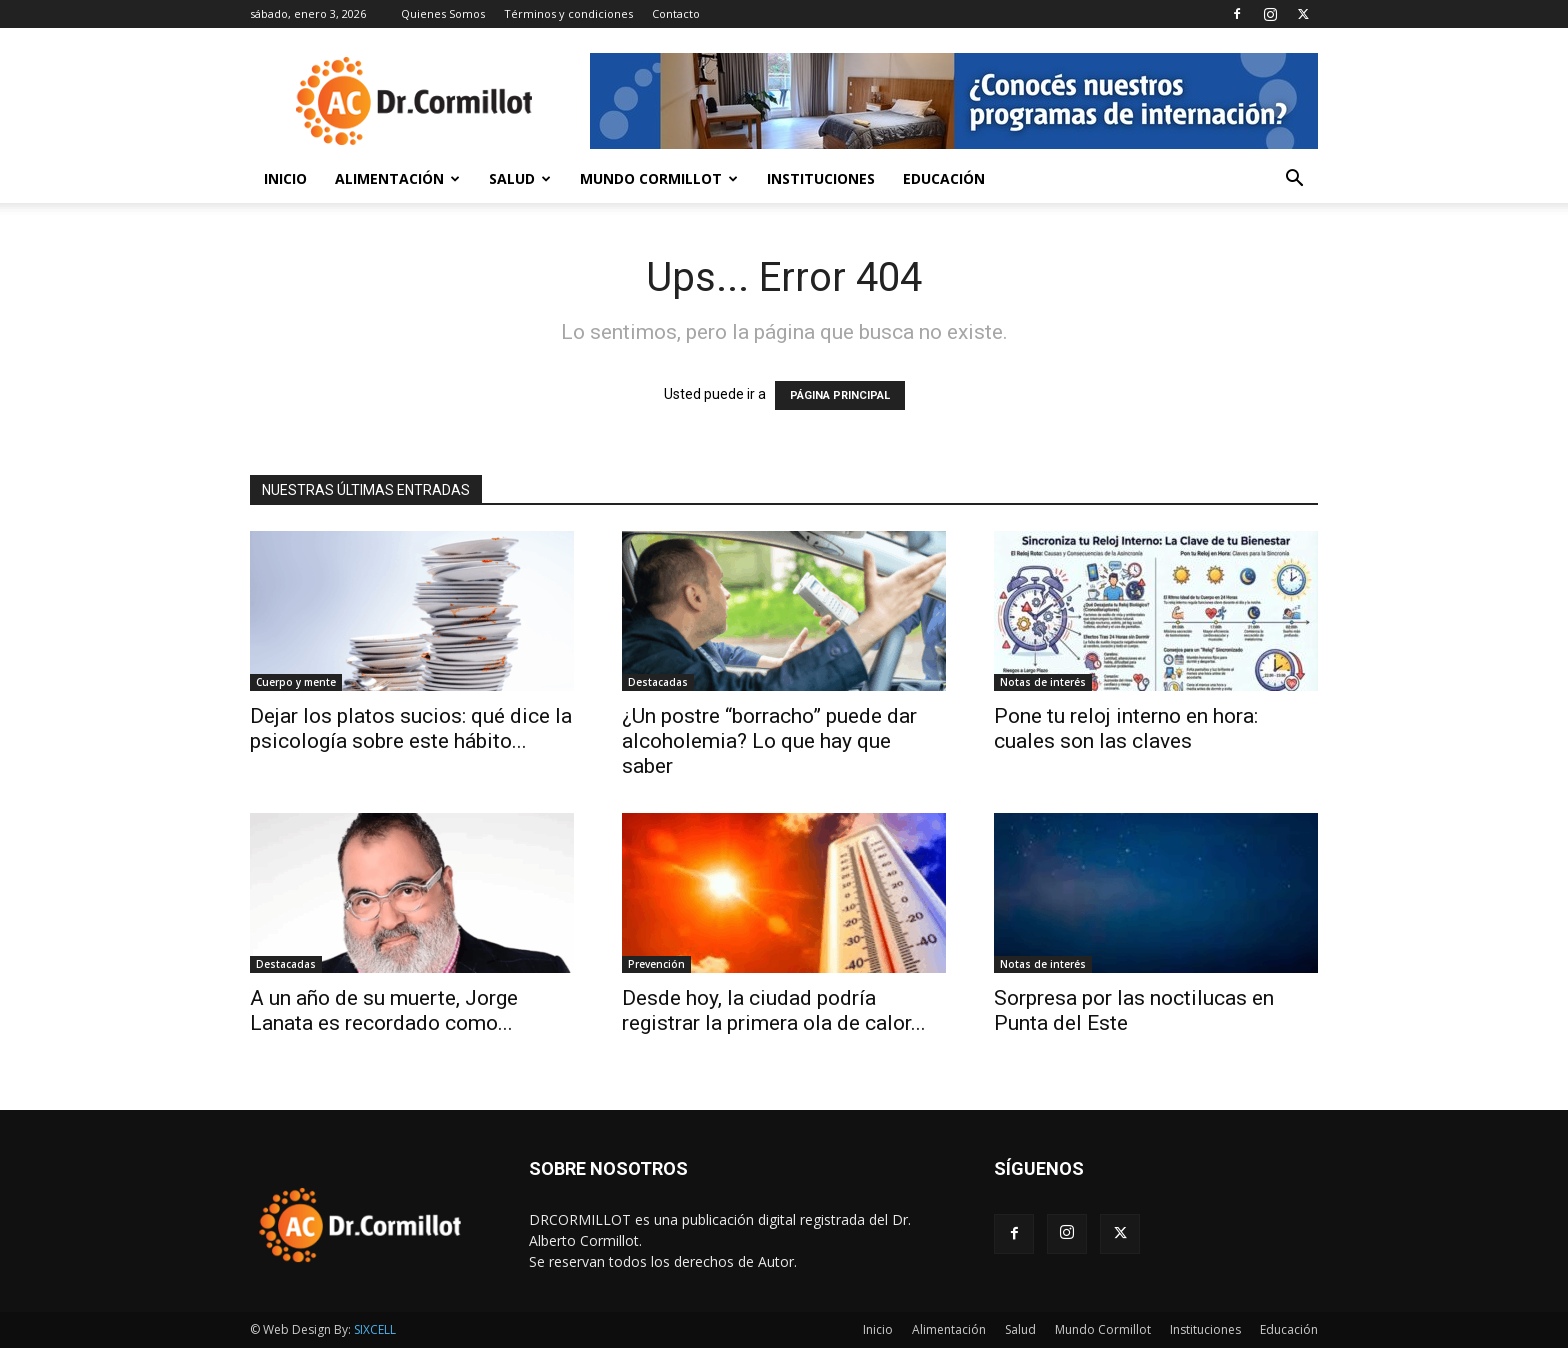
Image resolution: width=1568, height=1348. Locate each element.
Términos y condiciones (568, 13)
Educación (944, 178)
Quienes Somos (443, 13)
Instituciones (821, 178)
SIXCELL (375, 1329)
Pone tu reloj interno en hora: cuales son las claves (1126, 728)
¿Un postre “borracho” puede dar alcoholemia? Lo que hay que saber (769, 741)
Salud (520, 178)
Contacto (676, 13)
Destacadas (658, 682)
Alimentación (397, 178)
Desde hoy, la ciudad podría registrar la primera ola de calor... (774, 1010)
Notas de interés (1043, 682)
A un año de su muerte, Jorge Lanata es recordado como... (384, 1010)
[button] (1294, 180)
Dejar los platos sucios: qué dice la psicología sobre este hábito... (411, 728)
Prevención (656, 964)
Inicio (285, 178)
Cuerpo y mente (296, 682)
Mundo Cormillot (659, 178)
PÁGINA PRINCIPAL (840, 395)
